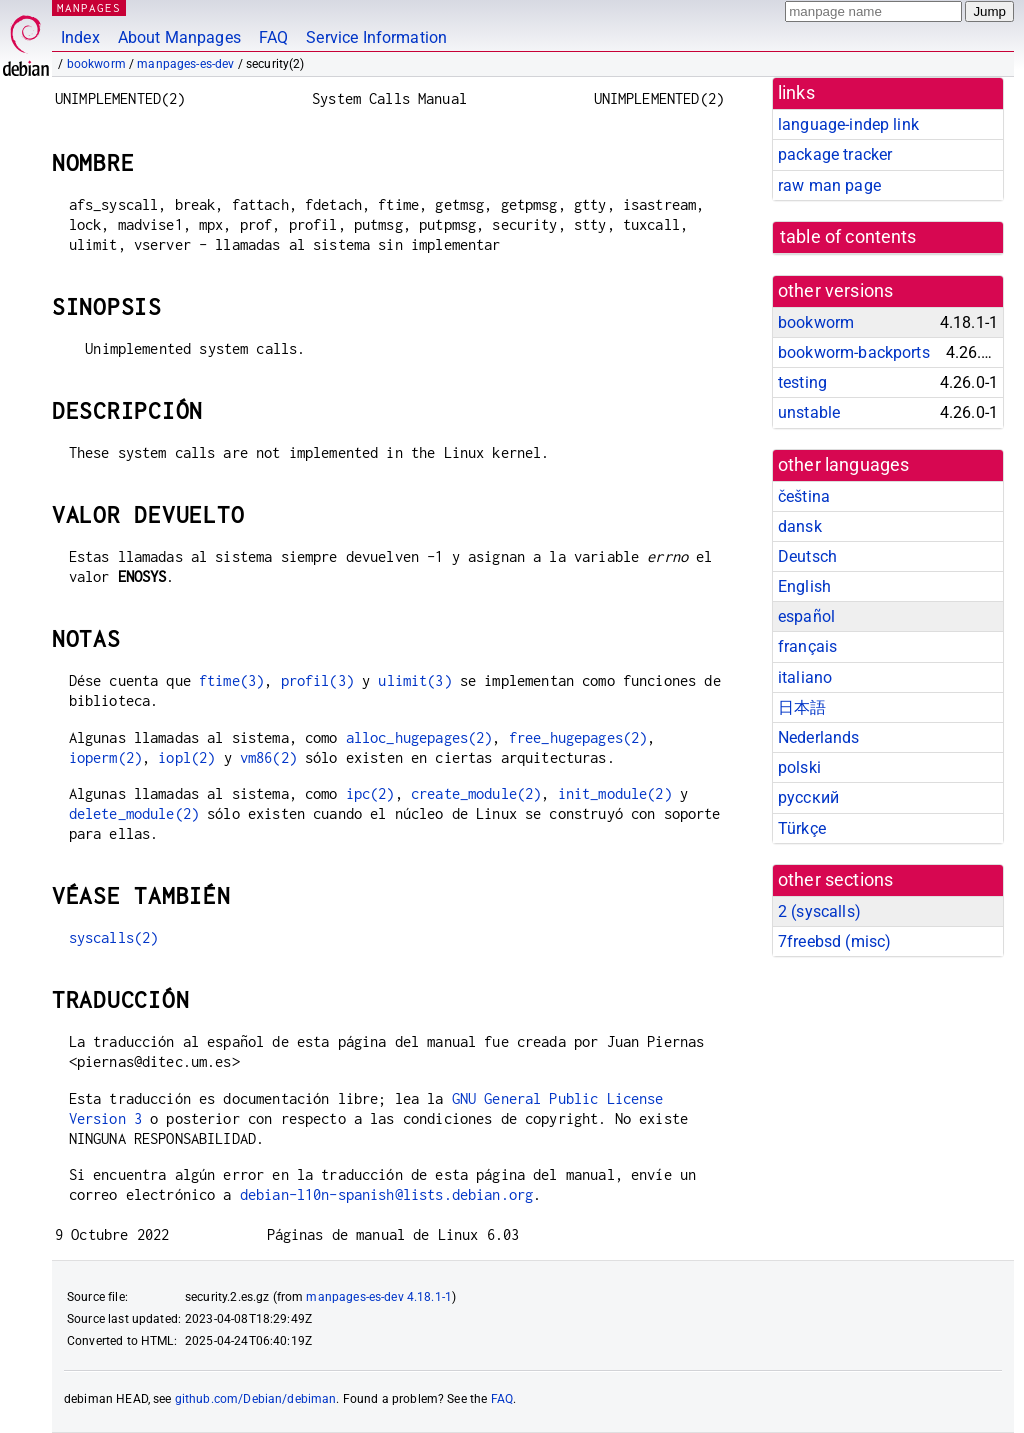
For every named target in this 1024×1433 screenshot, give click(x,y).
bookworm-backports (854, 352)
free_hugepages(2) (578, 737)
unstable (809, 412)
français (807, 646)
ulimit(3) (414, 680)
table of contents (848, 237)
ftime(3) (231, 680)
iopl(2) (186, 757)
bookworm (96, 64)
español (806, 616)
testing (802, 382)
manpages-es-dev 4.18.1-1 (379, 1297)
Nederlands (819, 737)
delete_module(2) (134, 813)
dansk (800, 526)
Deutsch (807, 556)
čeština (804, 496)
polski (799, 767)
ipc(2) (370, 793)
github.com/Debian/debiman (256, 1399)
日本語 (802, 707)
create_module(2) (476, 793)
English (804, 586)
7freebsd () (834, 941)
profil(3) (317, 680)
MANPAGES (89, 7)
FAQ (273, 37)
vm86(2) (268, 757)
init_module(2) (615, 793)
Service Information (376, 37)
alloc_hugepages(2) (419, 737)
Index (80, 37)
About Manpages (179, 37)
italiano (805, 677)
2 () (819, 911)
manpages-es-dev (185, 64)
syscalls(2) (114, 937)
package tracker (835, 154)
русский (808, 797)
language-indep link (848, 124)
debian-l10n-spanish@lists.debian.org (386, 1194)
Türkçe (802, 828)
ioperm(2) (105, 757)
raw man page (829, 185)
